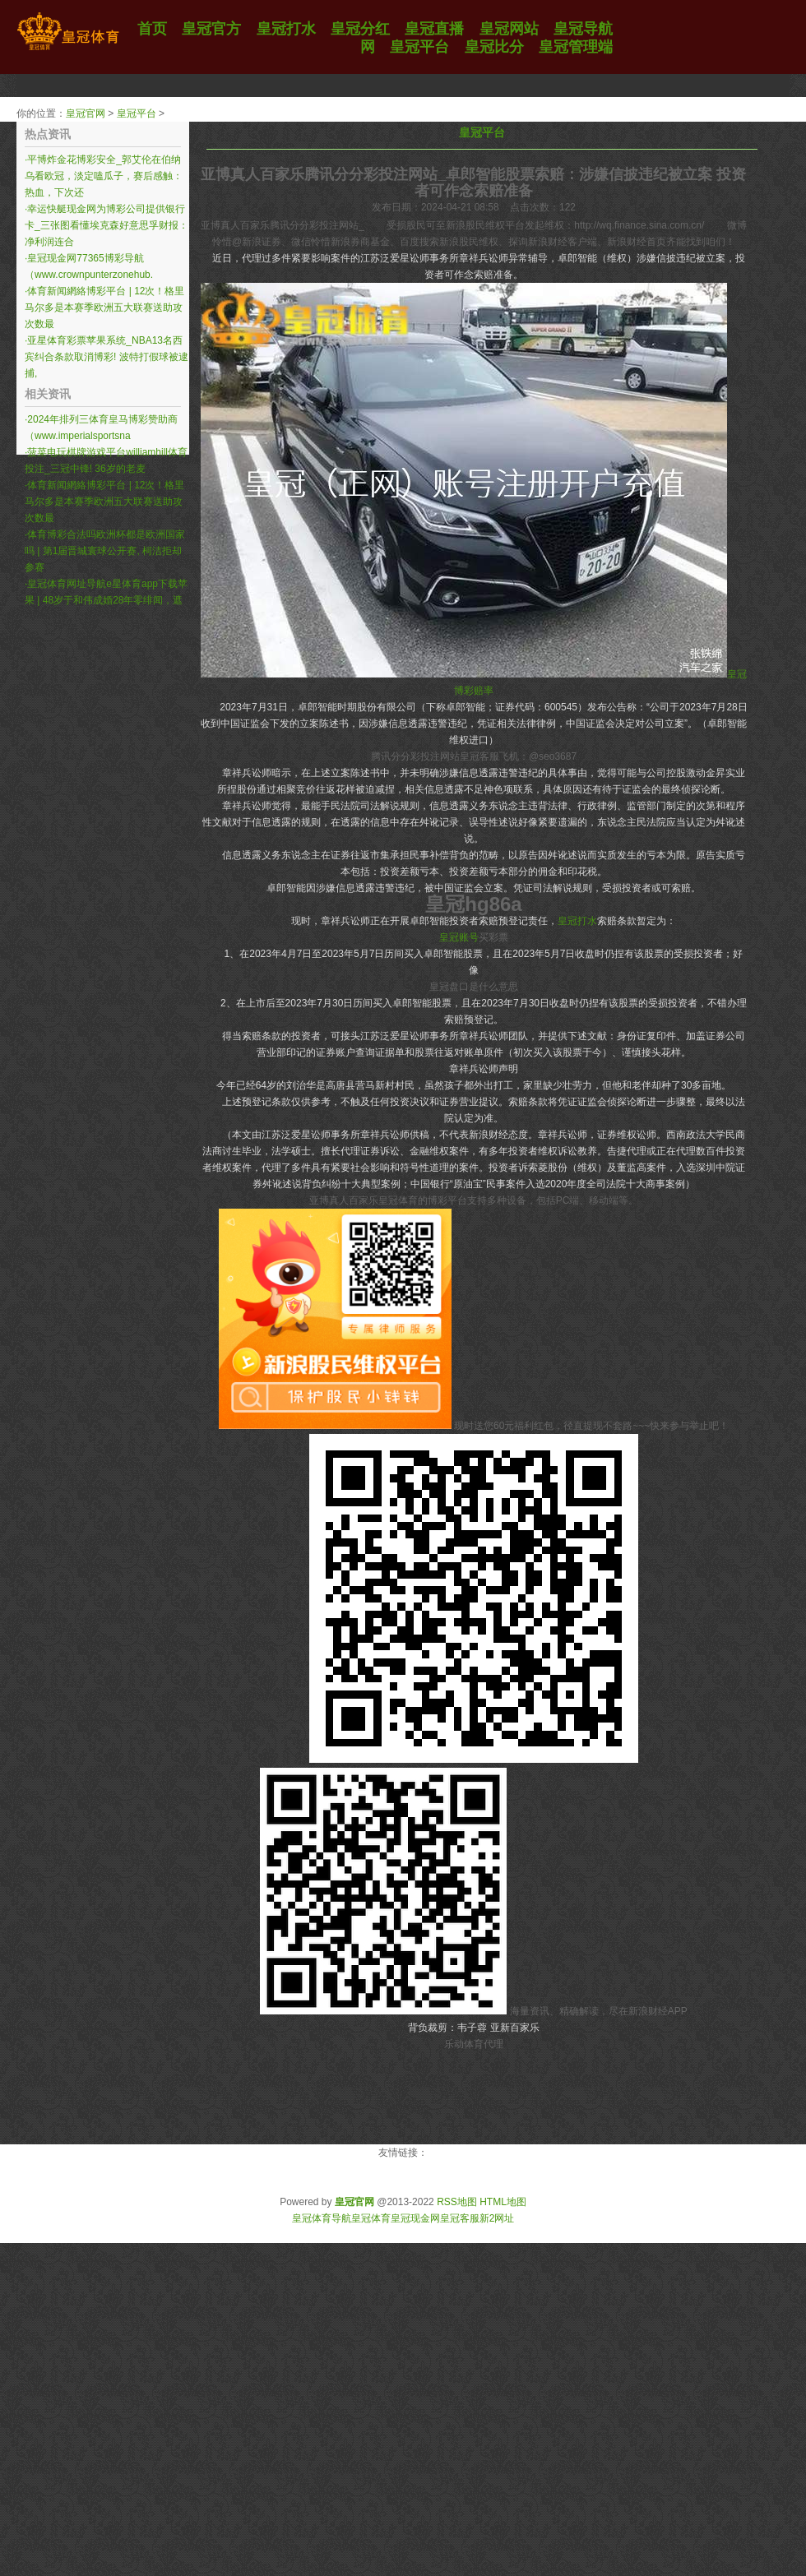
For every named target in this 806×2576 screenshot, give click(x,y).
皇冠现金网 (415, 2218)
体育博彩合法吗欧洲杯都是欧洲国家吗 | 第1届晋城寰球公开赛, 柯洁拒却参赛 (105, 551)
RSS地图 (457, 2202)
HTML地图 (502, 2202)
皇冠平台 (136, 113)
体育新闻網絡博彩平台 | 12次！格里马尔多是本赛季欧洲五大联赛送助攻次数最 (104, 307)
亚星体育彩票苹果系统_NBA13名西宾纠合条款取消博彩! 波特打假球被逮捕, (106, 357)
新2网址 (497, 2218)
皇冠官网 (85, 113)
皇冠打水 (577, 921)
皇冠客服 (459, 2218)
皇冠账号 (459, 937)
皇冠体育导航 (321, 2218)
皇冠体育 (371, 2218)
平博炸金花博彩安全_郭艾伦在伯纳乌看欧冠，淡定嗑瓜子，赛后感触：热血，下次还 (104, 176)
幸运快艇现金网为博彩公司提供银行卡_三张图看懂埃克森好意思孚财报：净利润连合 (106, 225)
